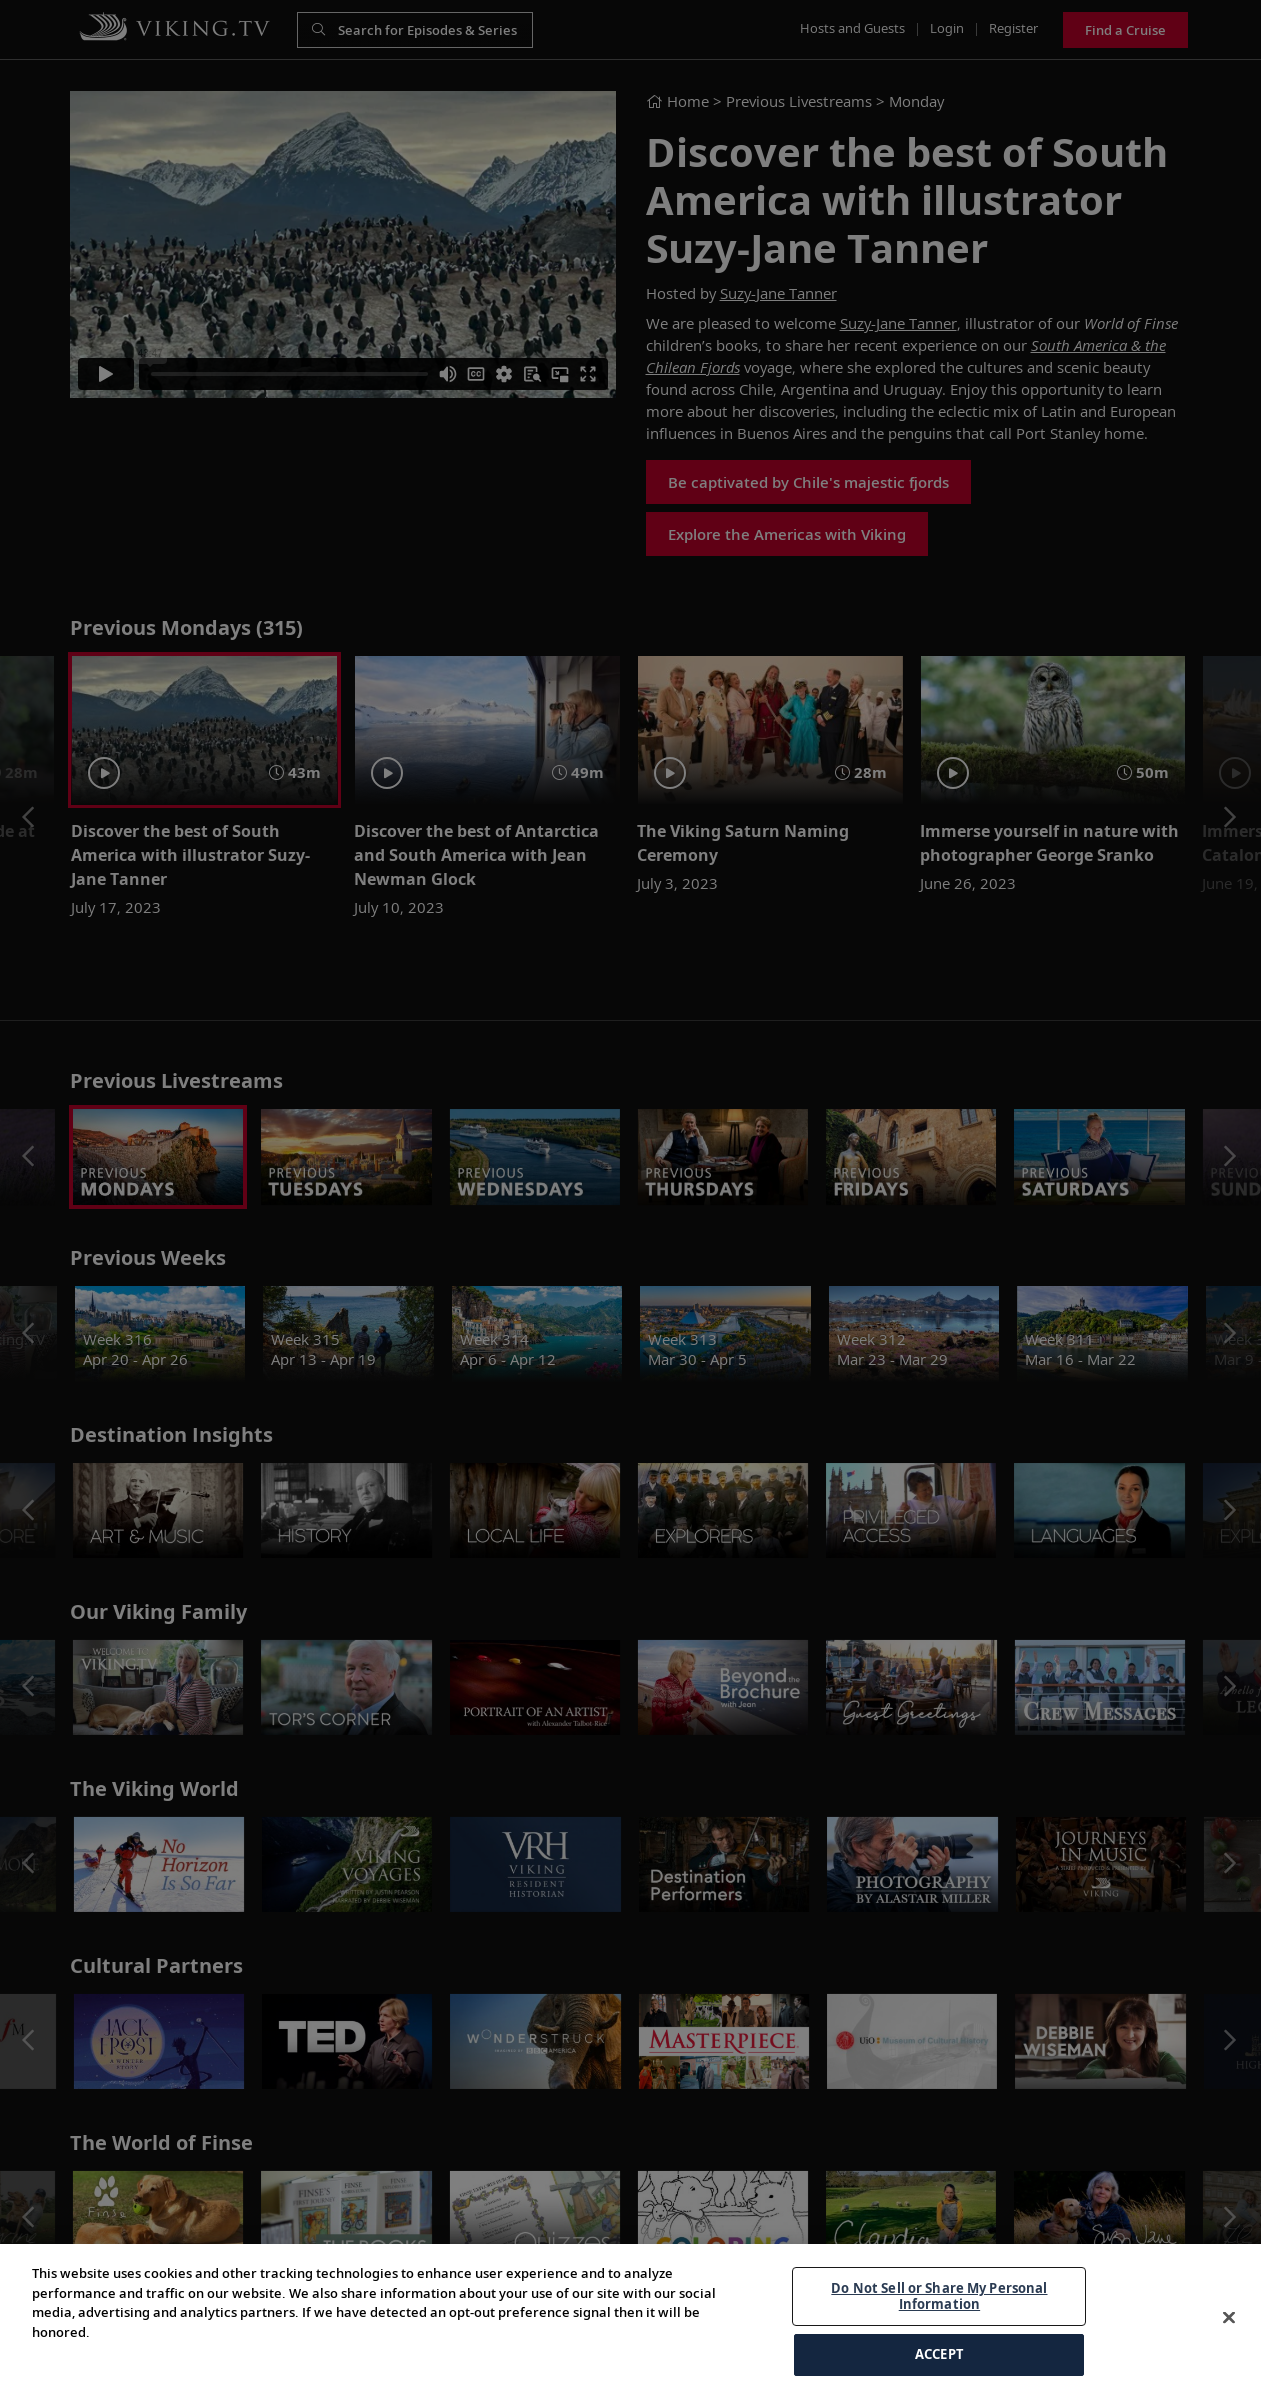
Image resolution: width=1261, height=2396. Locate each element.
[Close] (1229, 2318)
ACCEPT (939, 2354)
